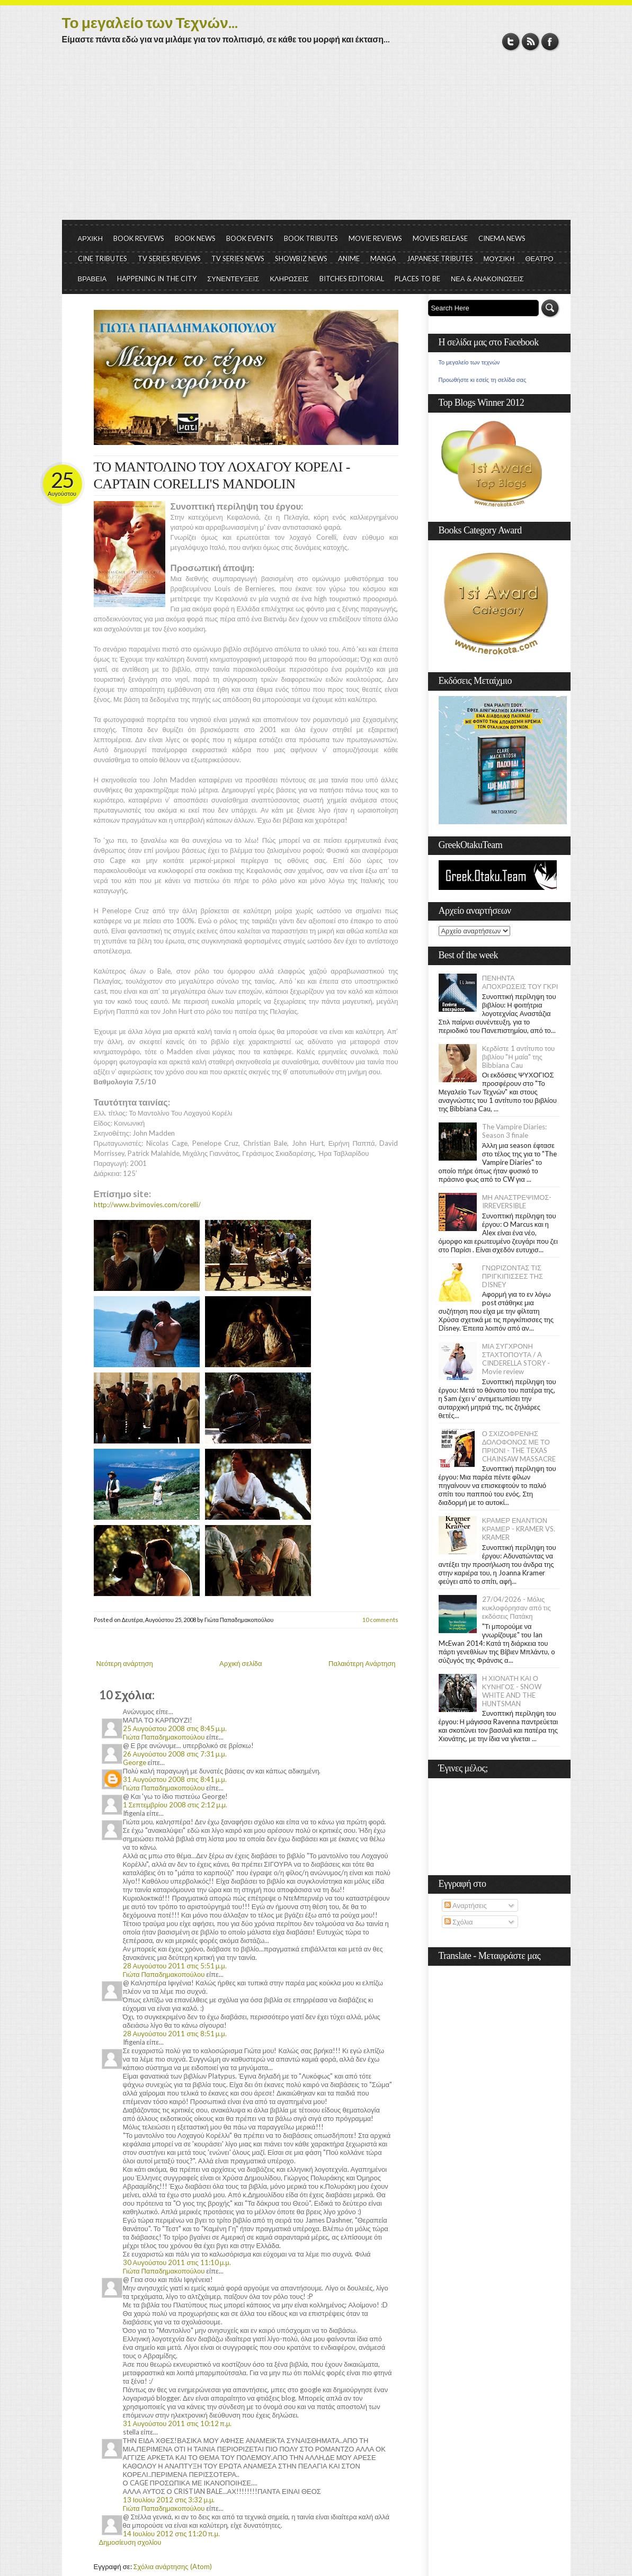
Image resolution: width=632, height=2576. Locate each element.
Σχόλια (458, 1922)
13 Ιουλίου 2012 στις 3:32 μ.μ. (169, 2499)
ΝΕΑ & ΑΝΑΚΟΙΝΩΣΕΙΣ (487, 278)
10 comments (380, 1619)
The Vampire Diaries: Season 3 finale (514, 1130)
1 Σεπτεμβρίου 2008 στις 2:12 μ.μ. (175, 1804)
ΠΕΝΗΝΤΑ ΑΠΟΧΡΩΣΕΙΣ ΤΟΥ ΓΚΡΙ (520, 982)
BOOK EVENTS (249, 238)
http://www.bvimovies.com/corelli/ (147, 1204)
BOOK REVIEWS (138, 238)
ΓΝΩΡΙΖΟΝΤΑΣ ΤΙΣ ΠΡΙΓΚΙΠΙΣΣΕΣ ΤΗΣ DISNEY (512, 1276)
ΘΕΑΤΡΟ (539, 258)
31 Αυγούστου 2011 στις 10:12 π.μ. (177, 2423)
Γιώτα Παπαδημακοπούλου (164, 1737)
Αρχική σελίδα (240, 1663)
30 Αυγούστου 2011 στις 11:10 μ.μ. (177, 2262)
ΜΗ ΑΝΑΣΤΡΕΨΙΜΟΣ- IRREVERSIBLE (517, 1201)
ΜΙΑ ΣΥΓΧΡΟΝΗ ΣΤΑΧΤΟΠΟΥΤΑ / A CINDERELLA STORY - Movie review (516, 1359)
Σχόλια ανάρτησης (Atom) (172, 2566)
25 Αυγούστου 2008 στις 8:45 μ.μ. (175, 1728)
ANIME (349, 258)
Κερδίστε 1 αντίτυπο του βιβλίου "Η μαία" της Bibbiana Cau (518, 1056)
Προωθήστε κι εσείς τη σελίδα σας (483, 380)
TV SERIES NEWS (237, 258)
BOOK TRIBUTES (311, 238)
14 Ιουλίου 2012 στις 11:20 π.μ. (171, 2533)
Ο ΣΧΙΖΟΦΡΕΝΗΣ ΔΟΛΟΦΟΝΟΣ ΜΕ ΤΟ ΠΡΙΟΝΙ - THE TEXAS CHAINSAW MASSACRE (519, 1446)
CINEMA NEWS (502, 238)
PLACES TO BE (417, 278)
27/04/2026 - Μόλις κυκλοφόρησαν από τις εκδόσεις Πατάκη (516, 1607)
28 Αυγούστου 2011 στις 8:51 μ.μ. (175, 2033)
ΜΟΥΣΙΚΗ (499, 258)
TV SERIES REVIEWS (169, 258)
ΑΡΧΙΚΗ (90, 238)
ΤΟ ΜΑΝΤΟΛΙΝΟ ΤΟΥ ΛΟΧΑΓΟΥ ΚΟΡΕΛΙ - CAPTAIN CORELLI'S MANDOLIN (222, 475)
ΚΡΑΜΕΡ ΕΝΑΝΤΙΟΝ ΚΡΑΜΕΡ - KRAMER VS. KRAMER (518, 1528)
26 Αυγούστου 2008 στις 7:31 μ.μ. (175, 1754)
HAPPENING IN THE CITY (157, 278)
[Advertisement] (316, 140)
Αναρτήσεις (465, 1905)
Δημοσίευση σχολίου (130, 2542)
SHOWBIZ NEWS (301, 258)
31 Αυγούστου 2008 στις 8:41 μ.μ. (175, 1779)
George (134, 1762)
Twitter (511, 41)
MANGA (383, 258)
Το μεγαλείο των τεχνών (469, 362)
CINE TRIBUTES (102, 258)
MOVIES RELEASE (440, 238)
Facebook (550, 41)
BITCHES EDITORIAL (351, 278)
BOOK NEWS (195, 238)
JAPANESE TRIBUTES (440, 258)
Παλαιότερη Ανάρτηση (362, 1663)
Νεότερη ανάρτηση (124, 1663)
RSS (530, 41)
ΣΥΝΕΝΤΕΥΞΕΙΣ (233, 278)
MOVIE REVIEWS (375, 238)
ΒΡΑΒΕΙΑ (92, 278)
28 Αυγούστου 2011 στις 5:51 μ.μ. (175, 1966)
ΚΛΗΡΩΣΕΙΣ (289, 278)
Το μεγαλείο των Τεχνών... (150, 22)
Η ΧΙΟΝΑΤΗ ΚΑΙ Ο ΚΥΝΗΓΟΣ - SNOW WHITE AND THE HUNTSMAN (511, 1691)
